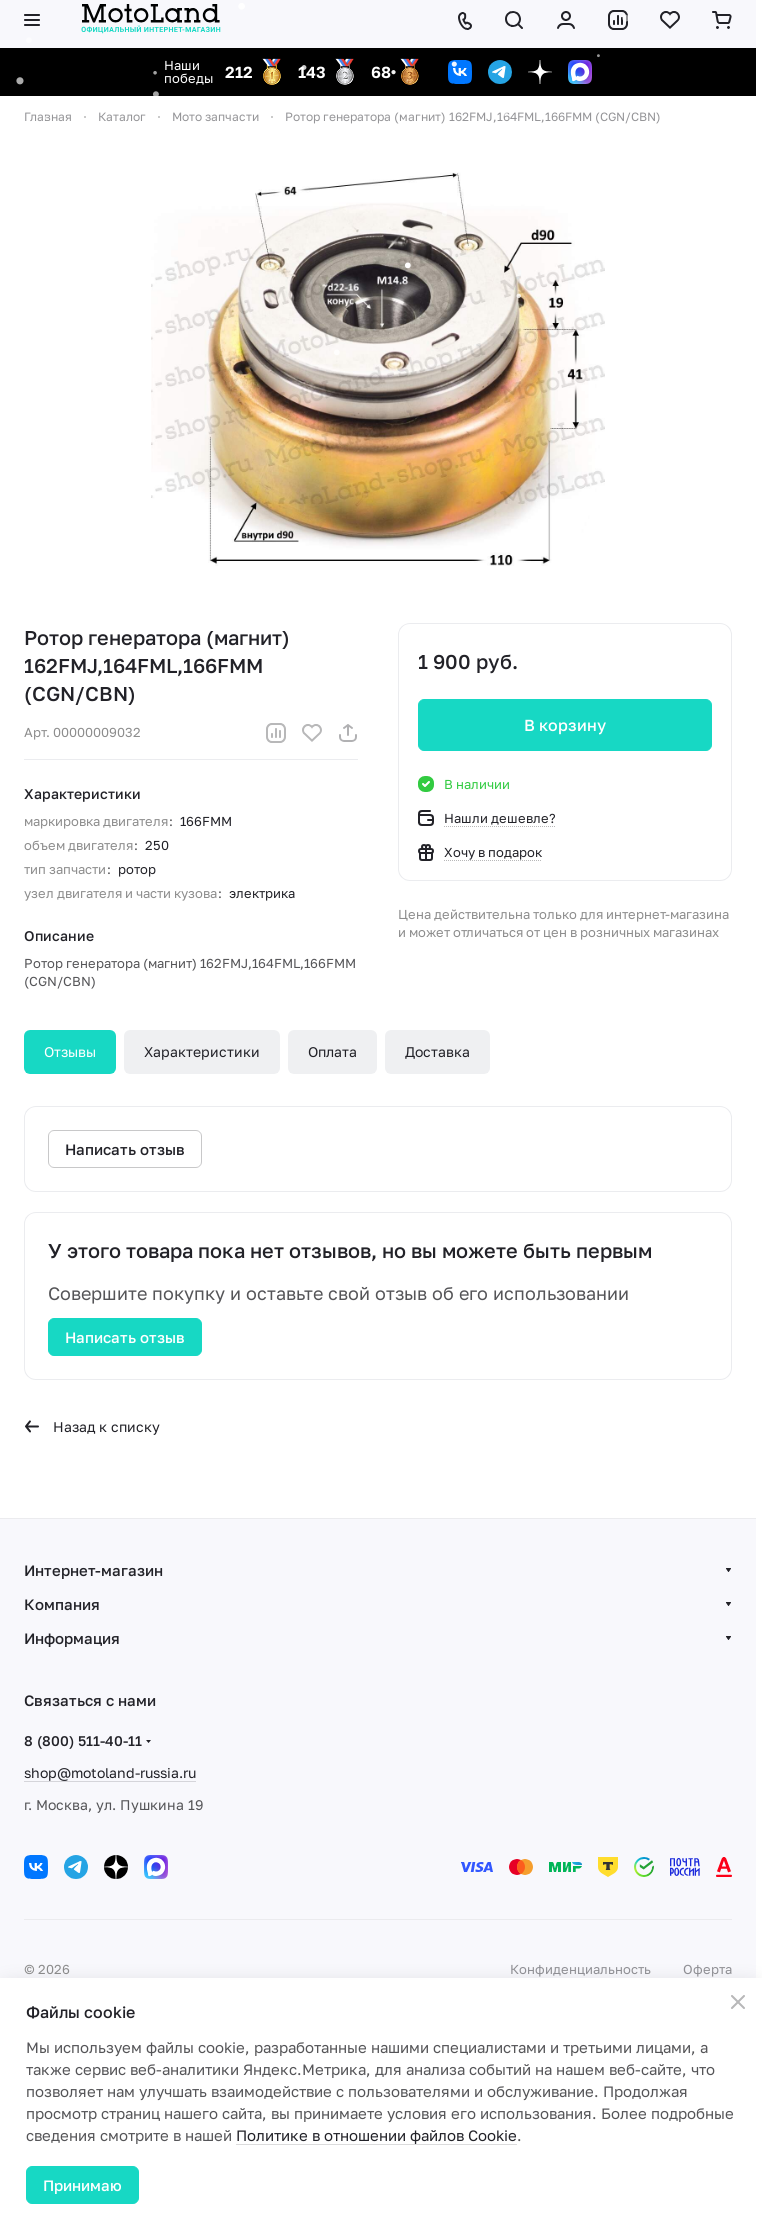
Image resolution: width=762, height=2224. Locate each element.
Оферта (707, 1969)
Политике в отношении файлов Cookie (376, 2135)
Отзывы (70, 1051)
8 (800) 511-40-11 (83, 1740)
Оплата (332, 1051)
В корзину (565, 725)
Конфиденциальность (580, 1969)
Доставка (437, 1051)
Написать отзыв (125, 1337)
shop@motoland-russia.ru (110, 1772)
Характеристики (202, 1051)
